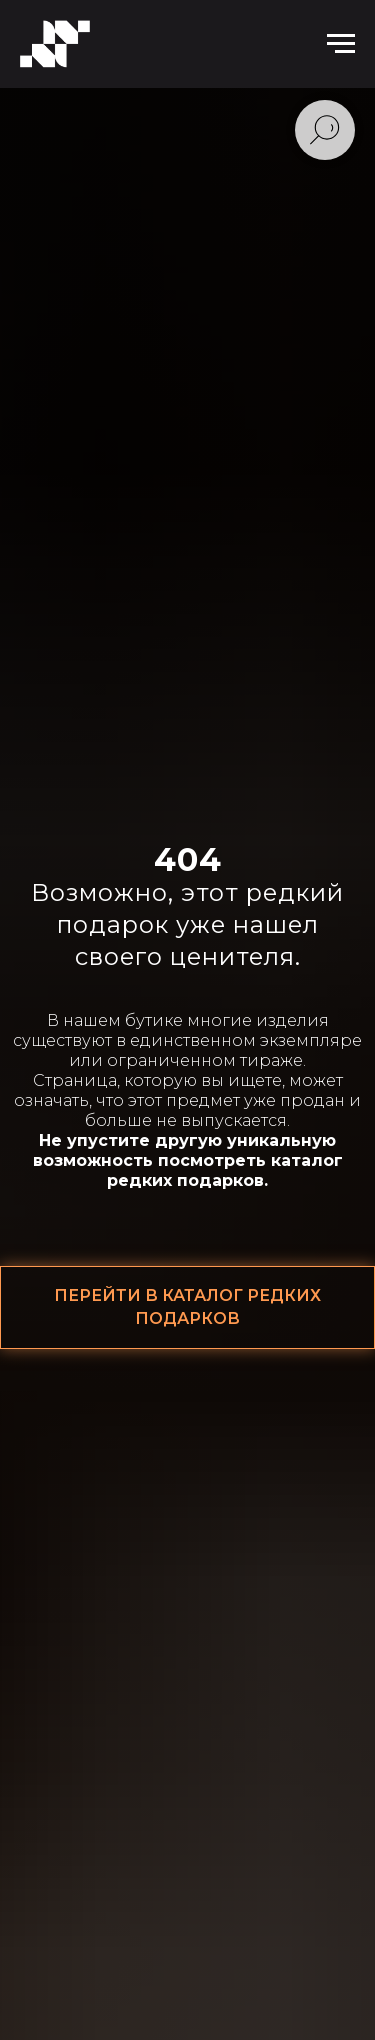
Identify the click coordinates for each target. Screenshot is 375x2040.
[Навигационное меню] (341, 44)
